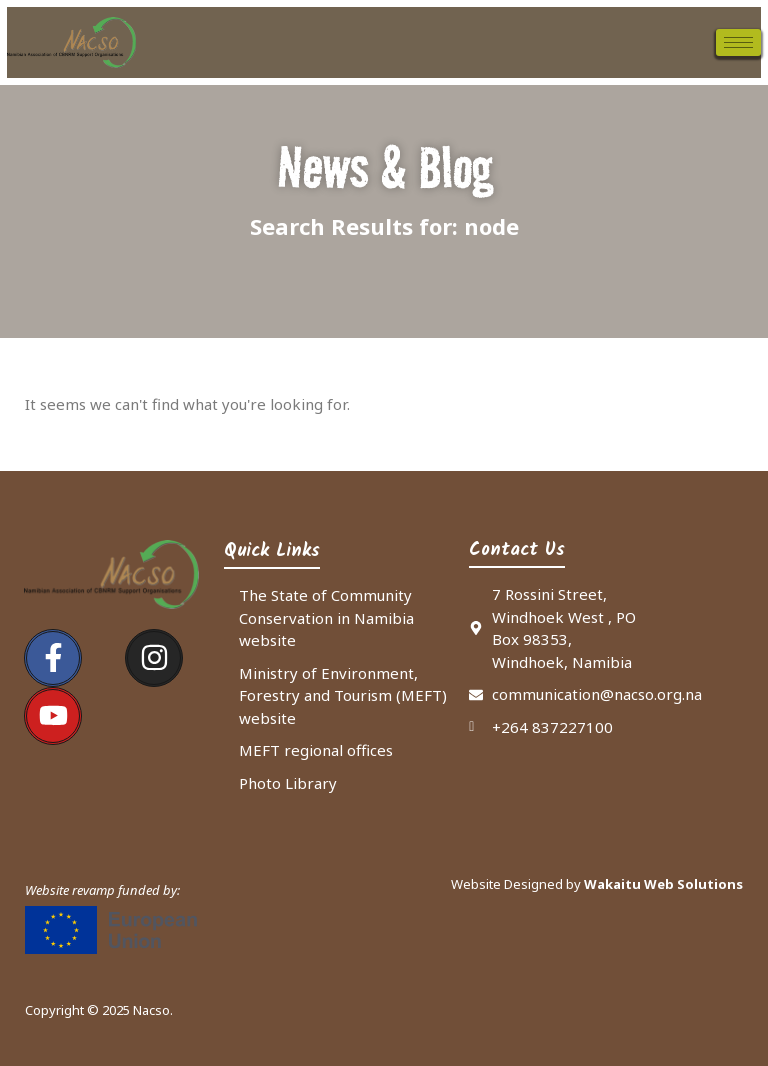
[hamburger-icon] (738, 42)
